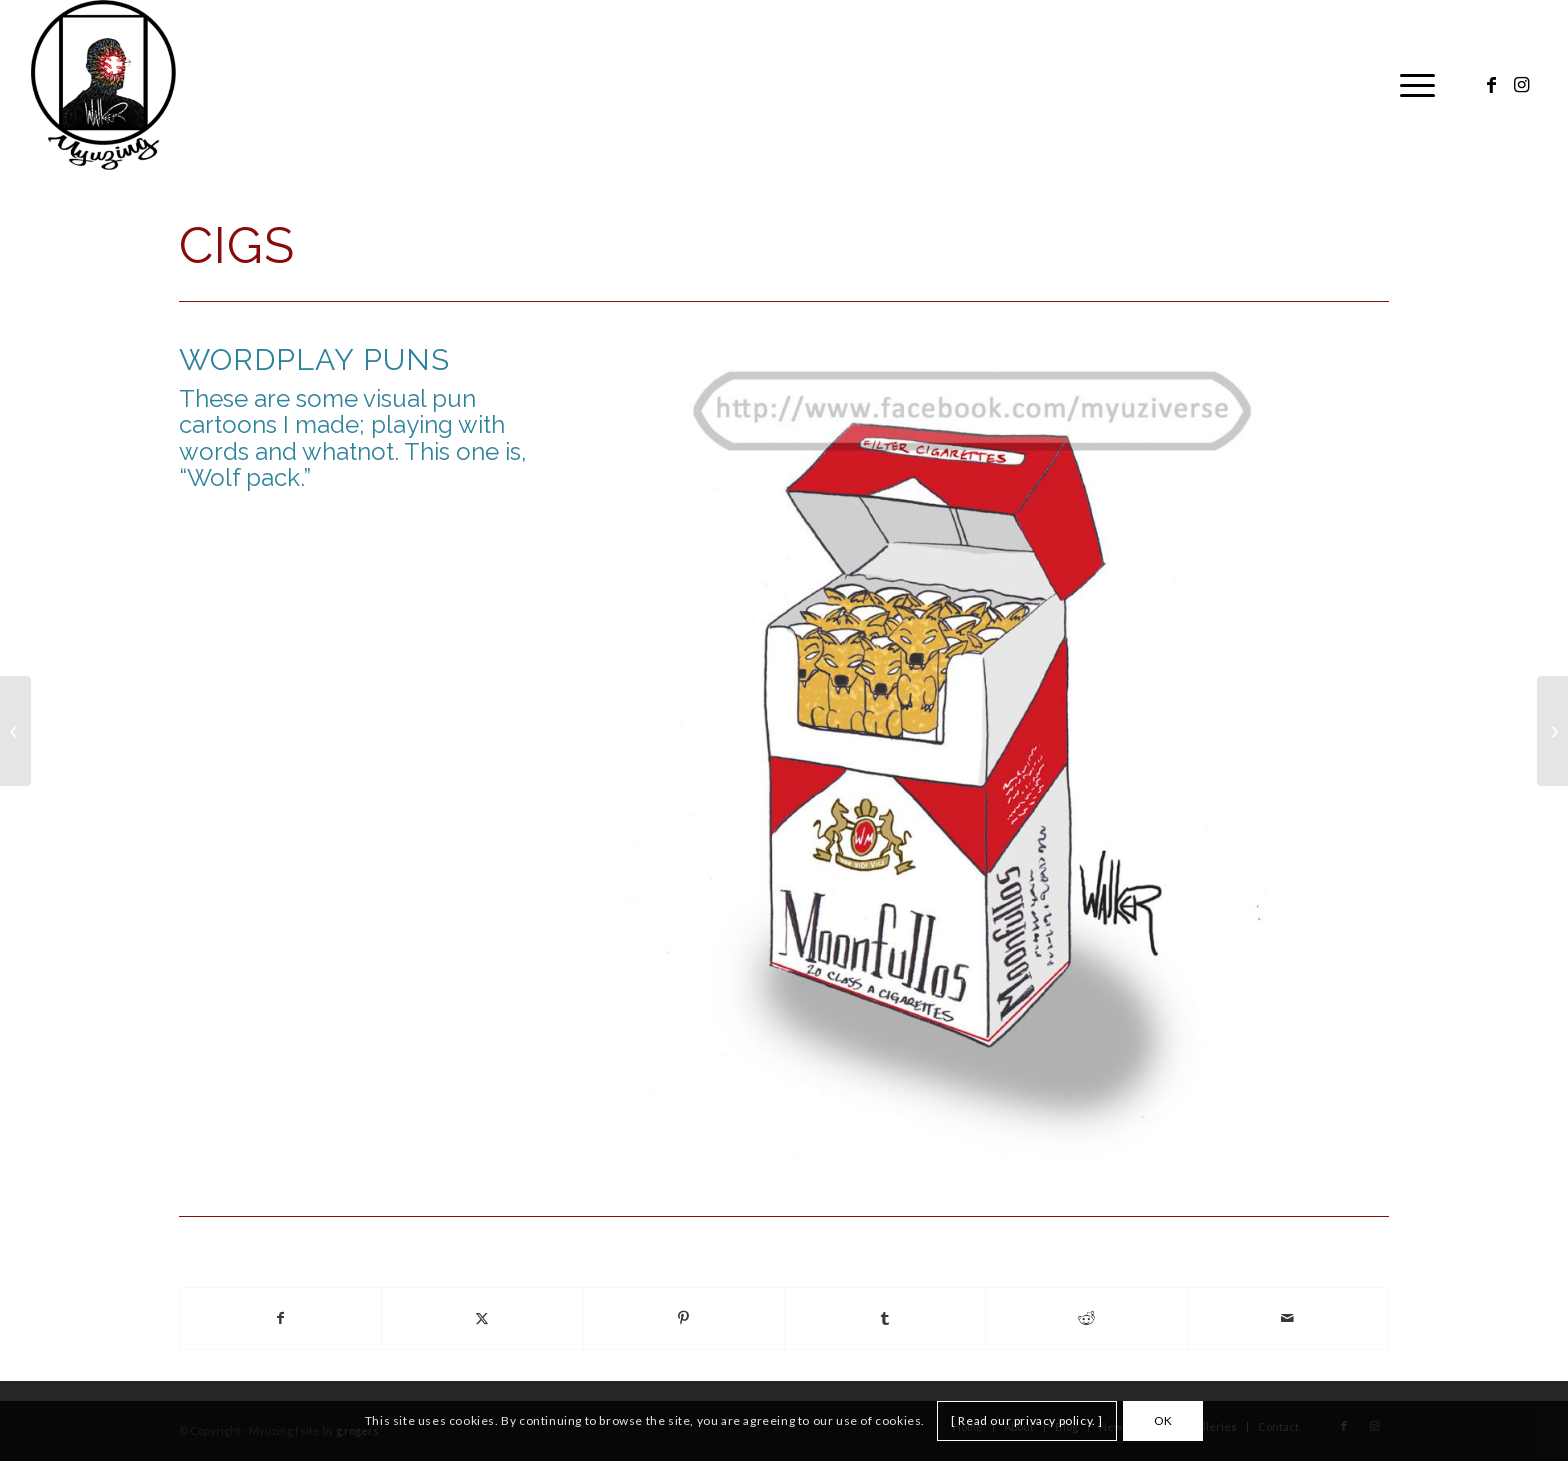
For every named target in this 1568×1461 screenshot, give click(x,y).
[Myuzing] (103, 85)
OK (1163, 1420)
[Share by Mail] (1288, 1318)
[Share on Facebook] (280, 1318)
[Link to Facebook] (1492, 84)
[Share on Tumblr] (885, 1318)
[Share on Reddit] (1086, 1318)
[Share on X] (482, 1318)
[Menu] (1411, 85)
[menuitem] (1411, 85)
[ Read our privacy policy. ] (1027, 1420)
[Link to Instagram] (1522, 84)
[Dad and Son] (1552, 731)
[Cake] (15, 731)
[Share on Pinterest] (684, 1318)
